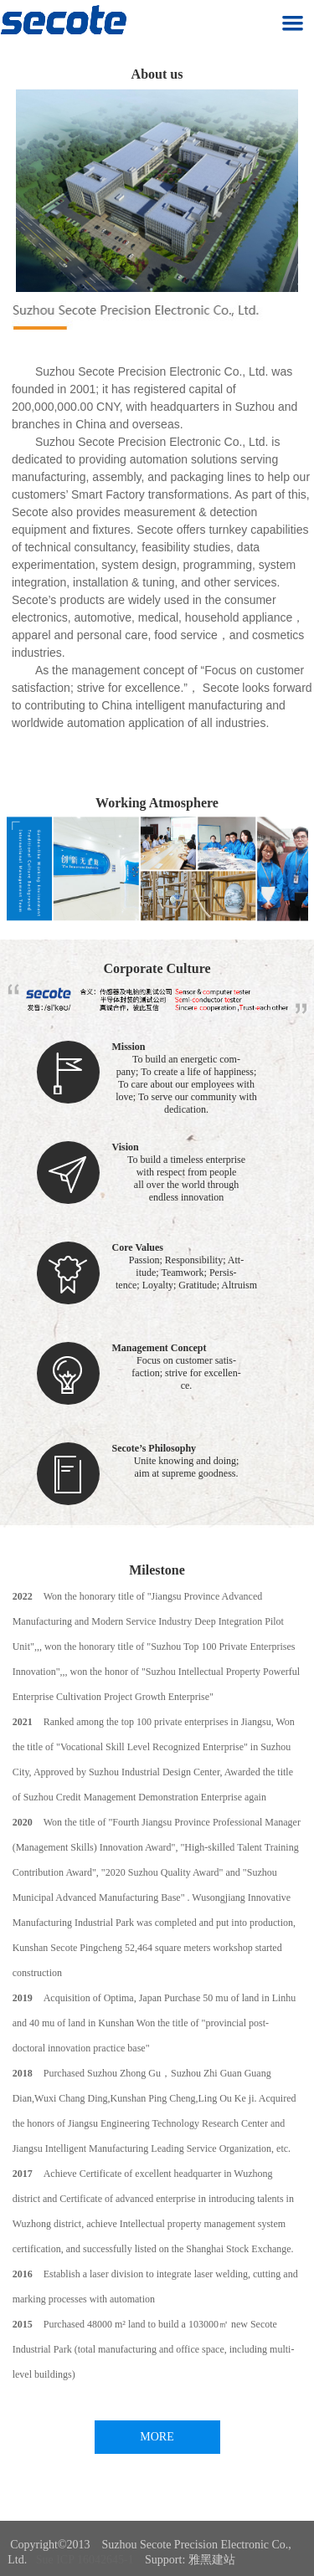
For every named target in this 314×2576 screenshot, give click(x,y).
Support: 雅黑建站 (190, 2559)
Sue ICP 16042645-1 (85, 2559)
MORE (156, 2436)
